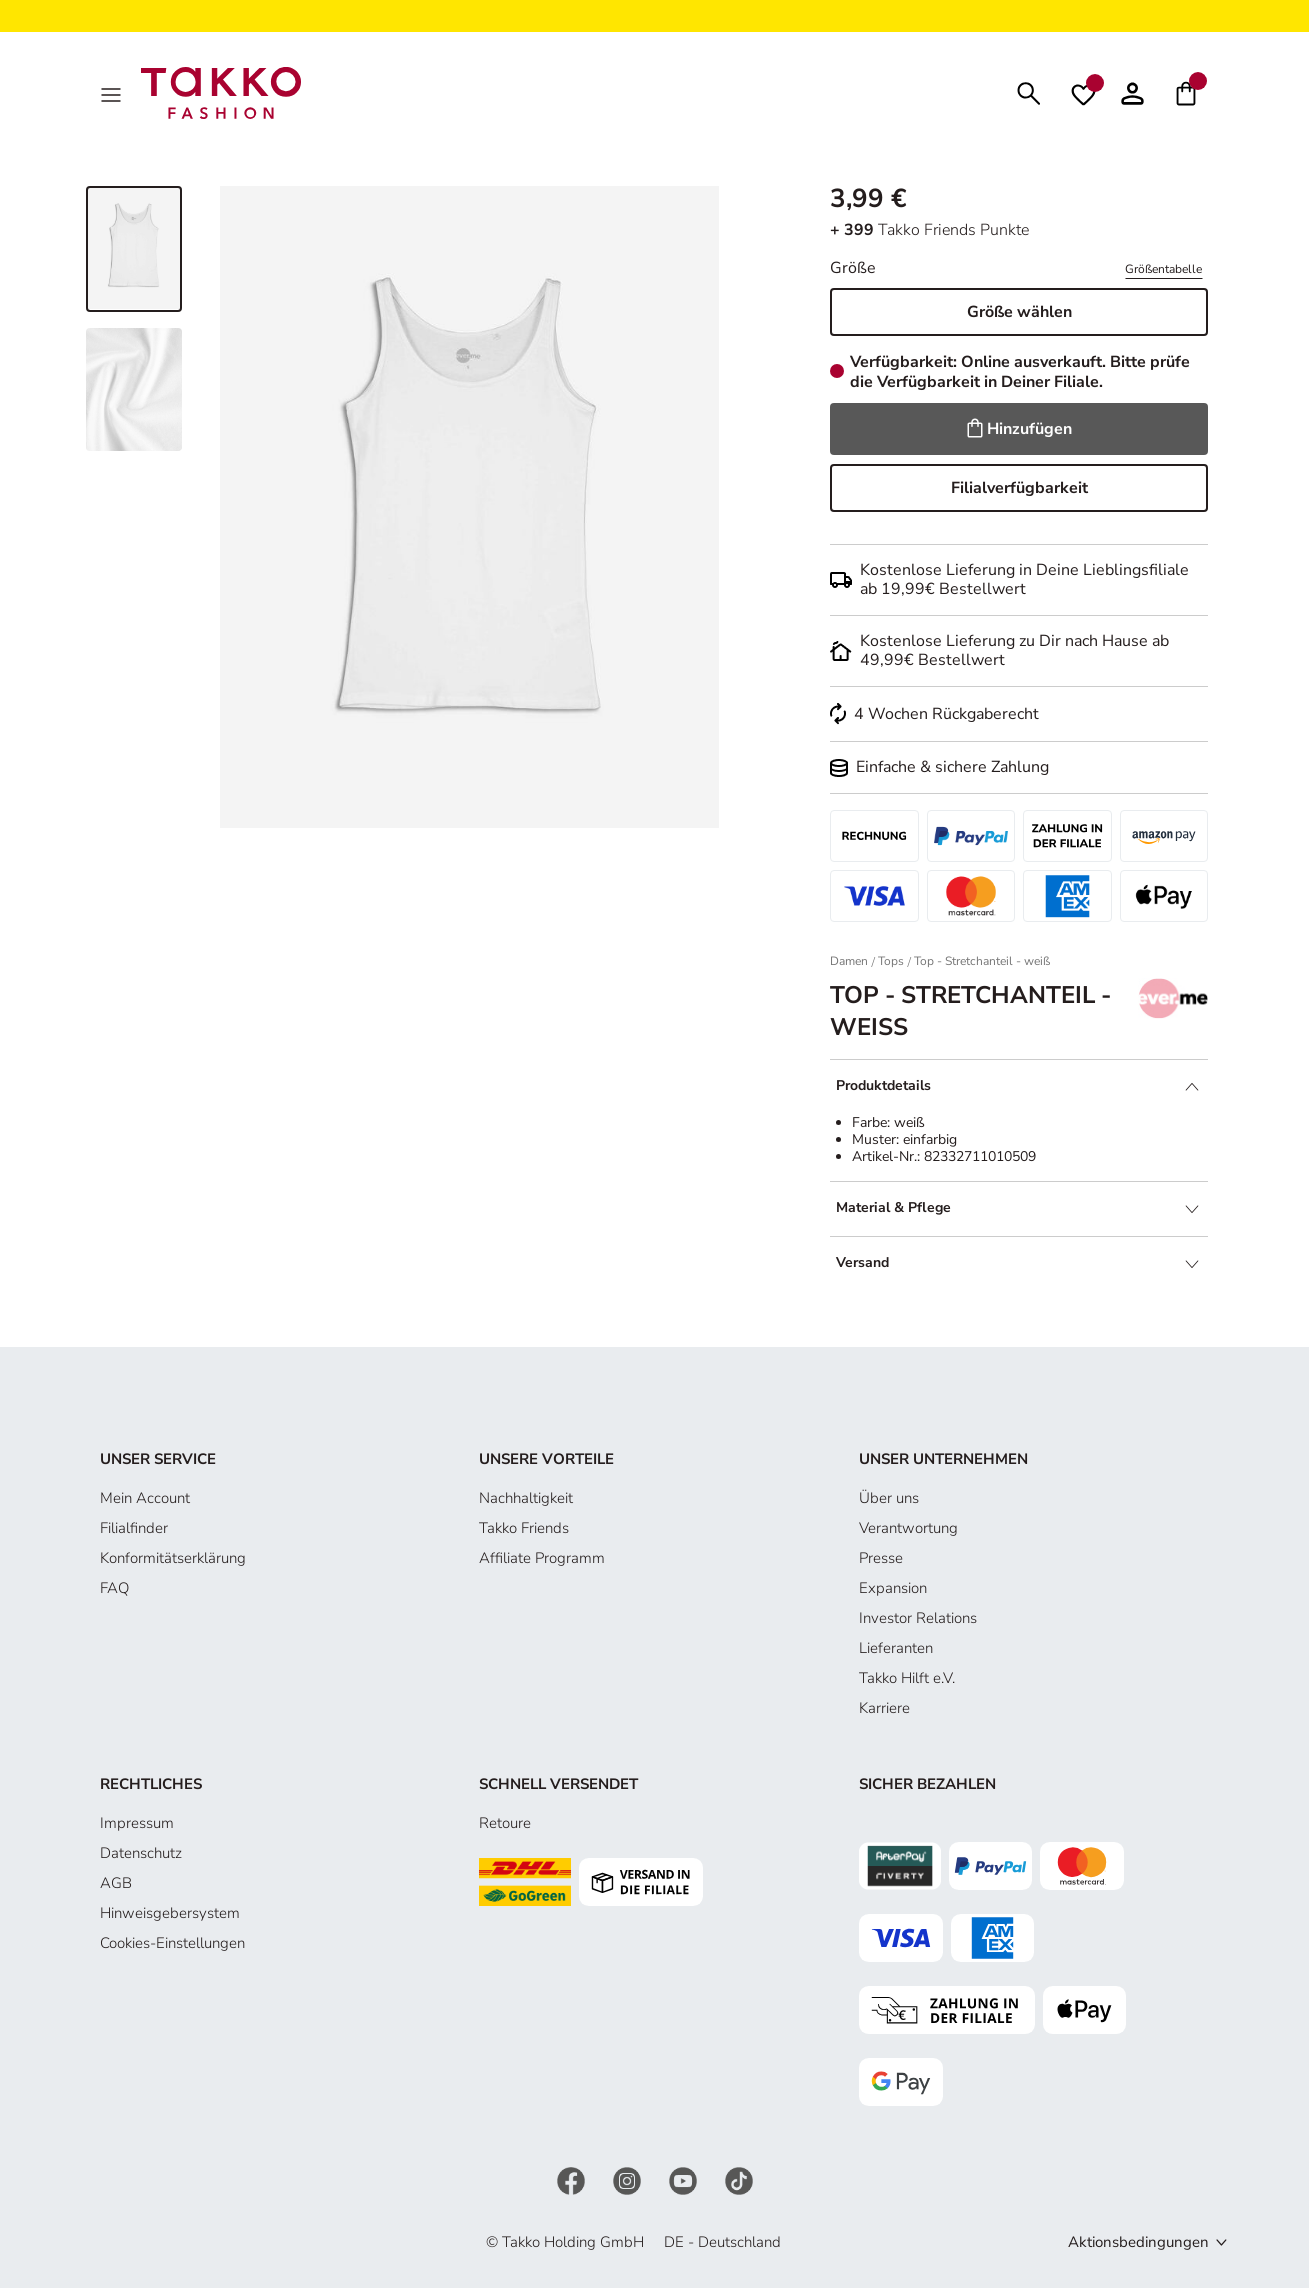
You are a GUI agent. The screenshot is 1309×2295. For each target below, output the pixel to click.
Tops (891, 968)
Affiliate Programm (542, 1564)
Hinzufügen (1019, 435)
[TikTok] (739, 2186)
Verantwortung (908, 1534)
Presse (881, 1564)
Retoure (505, 1829)
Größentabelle (1163, 275)
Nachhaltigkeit (526, 1504)
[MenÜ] (113, 96)
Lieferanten (896, 1654)
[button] (1132, 96)
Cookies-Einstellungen (172, 1949)
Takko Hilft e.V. (907, 1684)
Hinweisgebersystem (170, 1919)
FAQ (114, 1594)
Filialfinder (134, 1534)
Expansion (893, 1594)
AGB (116, 1889)
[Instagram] (629, 2186)
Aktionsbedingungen (1138, 2248)
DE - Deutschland (722, 2248)
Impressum (137, 1829)
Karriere (884, 1714)
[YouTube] (685, 2186)
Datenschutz (141, 1859)
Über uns (889, 1504)
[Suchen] (1029, 95)
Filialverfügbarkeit (1019, 494)
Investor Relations (918, 1624)
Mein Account (145, 1504)
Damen (849, 968)
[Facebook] (573, 2186)
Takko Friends (524, 1534)
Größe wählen (1019, 318)
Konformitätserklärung (173, 1564)
